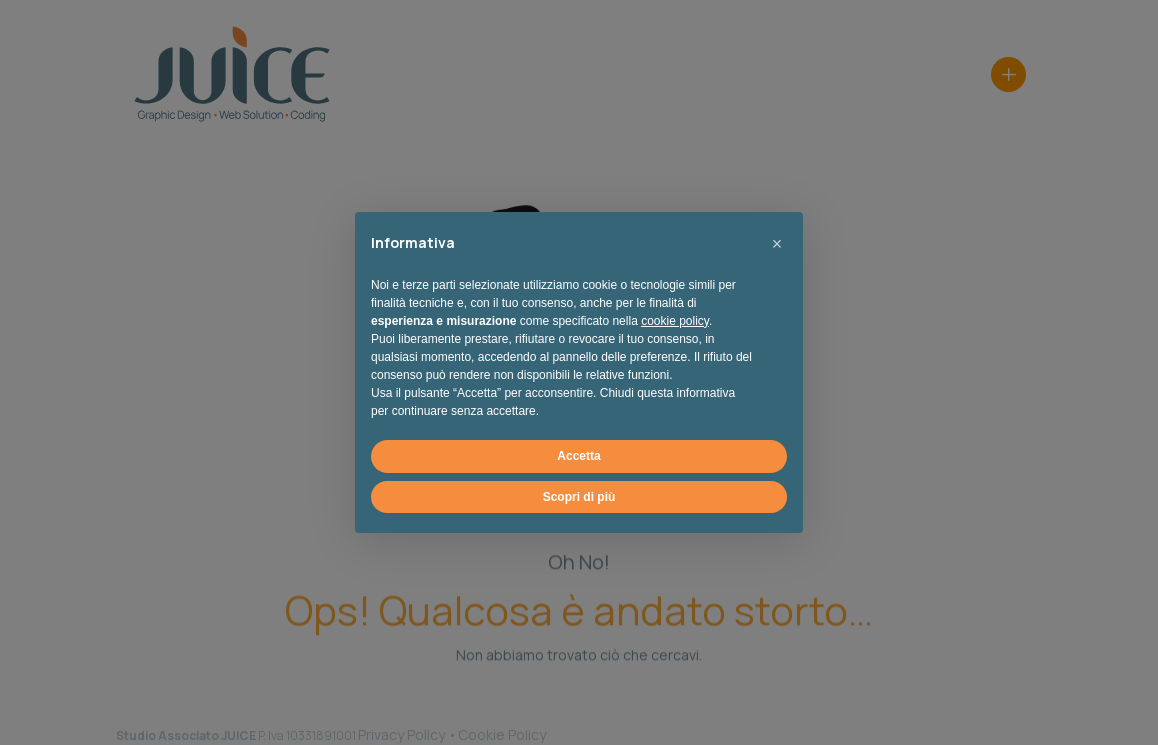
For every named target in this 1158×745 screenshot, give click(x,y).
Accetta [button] (578, 456)
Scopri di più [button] (579, 497)
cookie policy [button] (675, 321)
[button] (777, 244)
